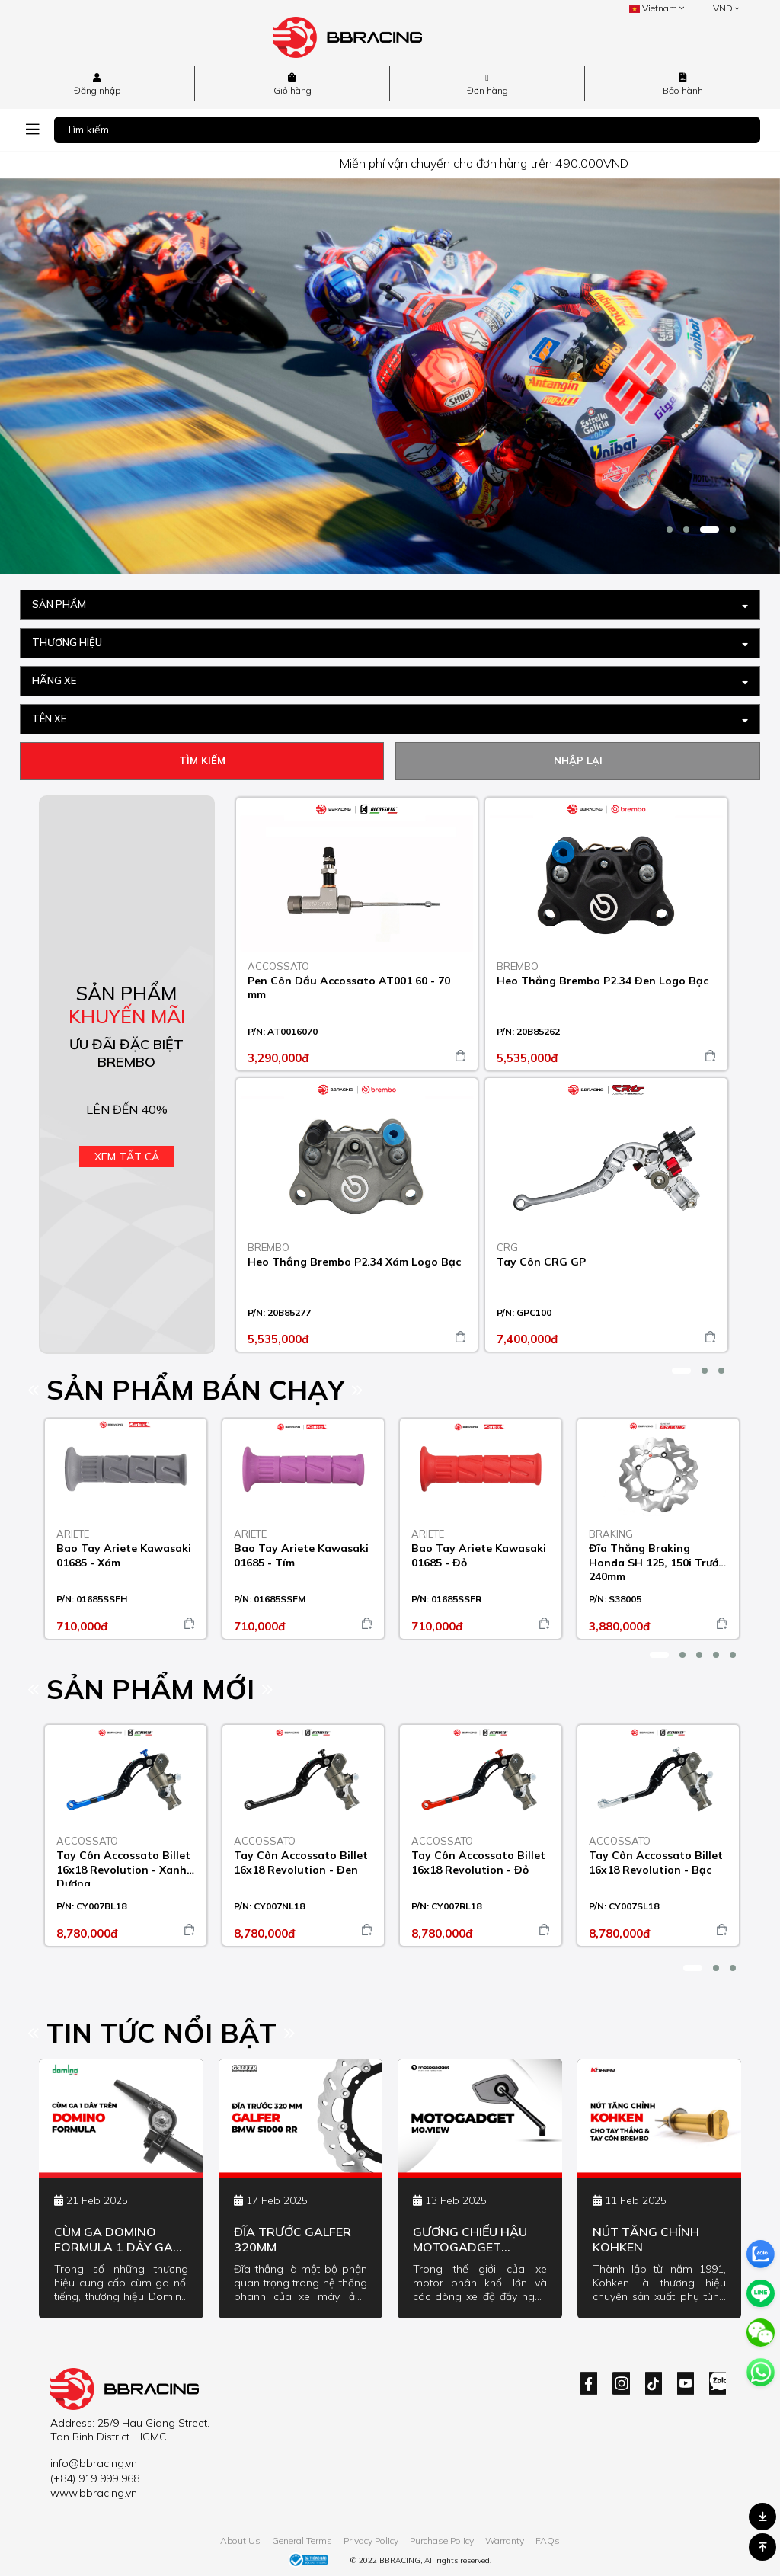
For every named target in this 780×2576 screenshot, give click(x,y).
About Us (240, 2540)
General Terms (302, 2540)
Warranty (504, 2540)
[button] (669, 529)
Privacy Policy (371, 2540)
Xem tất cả (126, 1156)
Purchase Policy (442, 2540)
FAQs (547, 2540)
